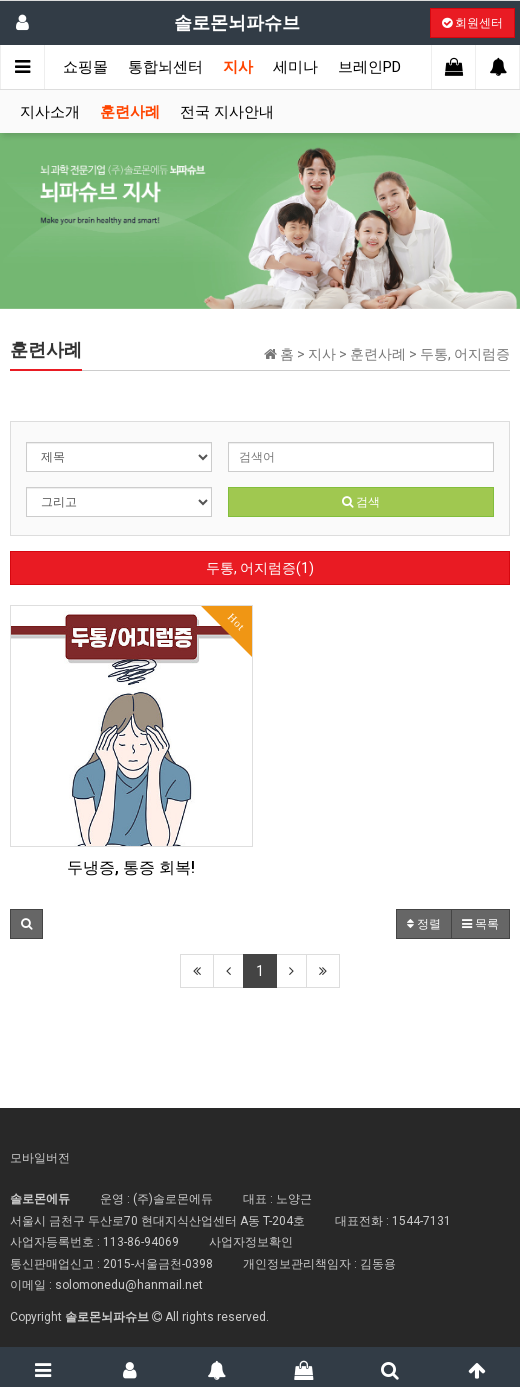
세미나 (295, 67)
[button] (26, 924)
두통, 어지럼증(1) (260, 568)
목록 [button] (480, 924)
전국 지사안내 (227, 112)
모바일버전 (40, 1158)
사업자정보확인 (251, 1242)
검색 (361, 502)
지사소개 (50, 112)
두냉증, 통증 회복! (131, 867)
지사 (238, 67)
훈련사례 (130, 112)
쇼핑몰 (85, 67)
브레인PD (369, 67)
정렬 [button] (424, 924)
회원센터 (472, 23)
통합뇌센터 (165, 67)
